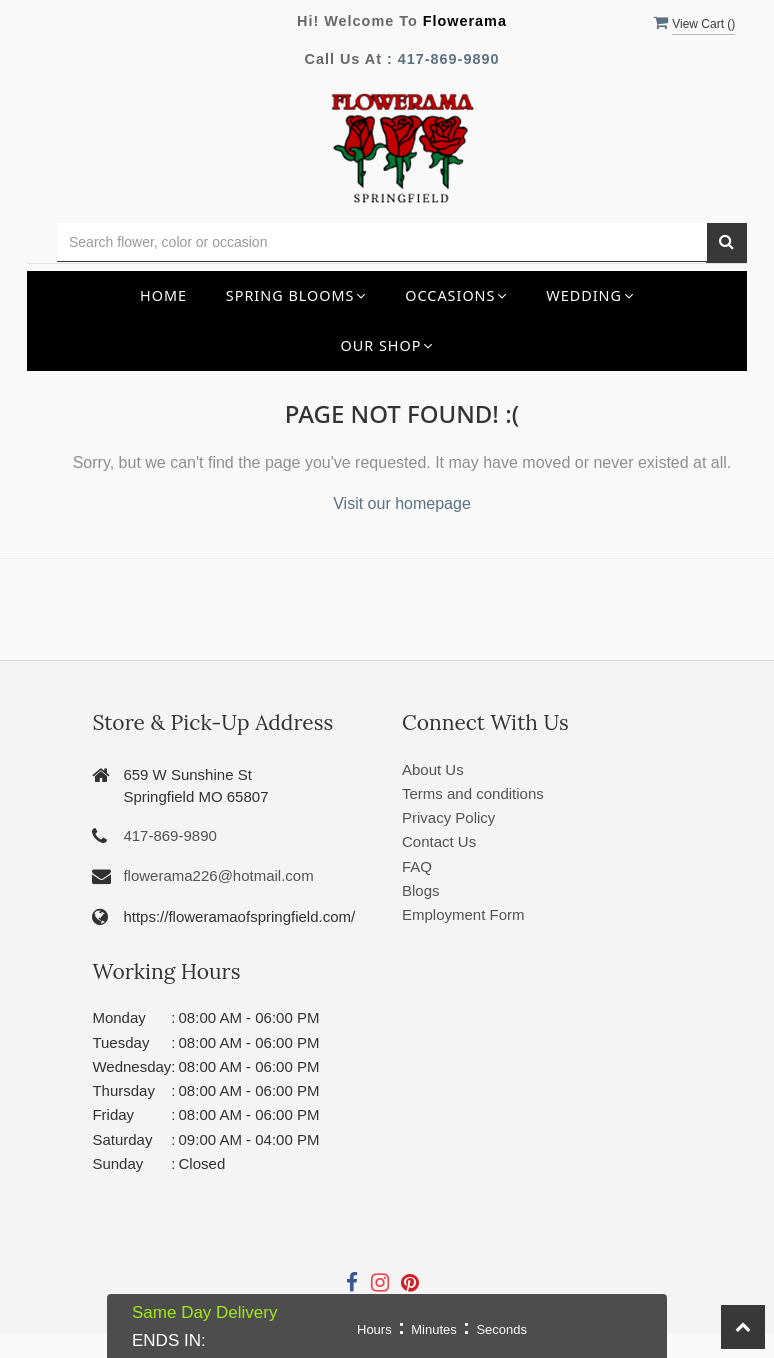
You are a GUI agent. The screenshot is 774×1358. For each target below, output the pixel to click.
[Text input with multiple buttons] (382, 242)
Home (163, 295)
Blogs (421, 890)
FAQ (417, 866)
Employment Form (463, 914)
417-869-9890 (449, 59)
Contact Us (439, 841)
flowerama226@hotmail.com (218, 875)
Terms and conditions (473, 793)
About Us (433, 769)
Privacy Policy (448, 817)
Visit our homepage (402, 503)
